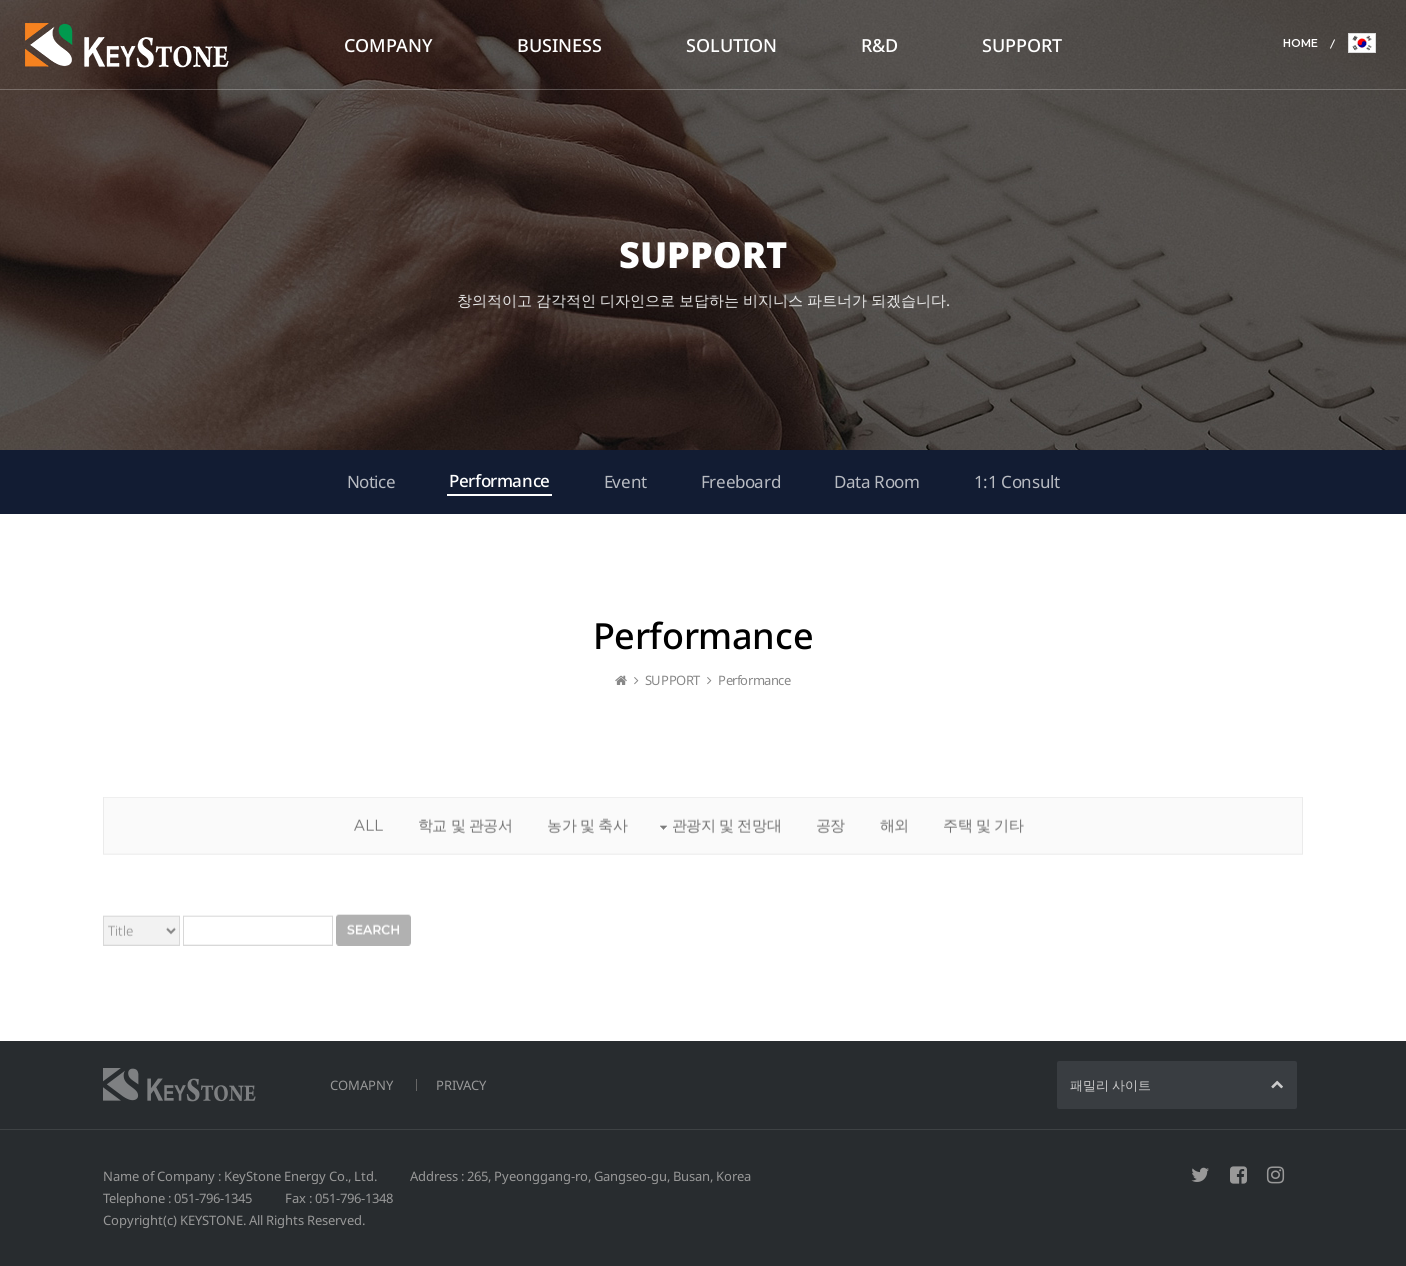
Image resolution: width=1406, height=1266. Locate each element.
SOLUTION (731, 45)
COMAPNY (361, 1085)
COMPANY (388, 45)
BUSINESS (559, 45)
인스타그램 (1275, 1175)
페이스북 (1238, 1175)
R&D (879, 45)
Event (625, 481)
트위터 (1200, 1175)
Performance (499, 480)
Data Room (876, 481)
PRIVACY (461, 1085)
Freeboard (740, 481)
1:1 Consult (1017, 481)
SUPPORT (1022, 45)
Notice (371, 481)
